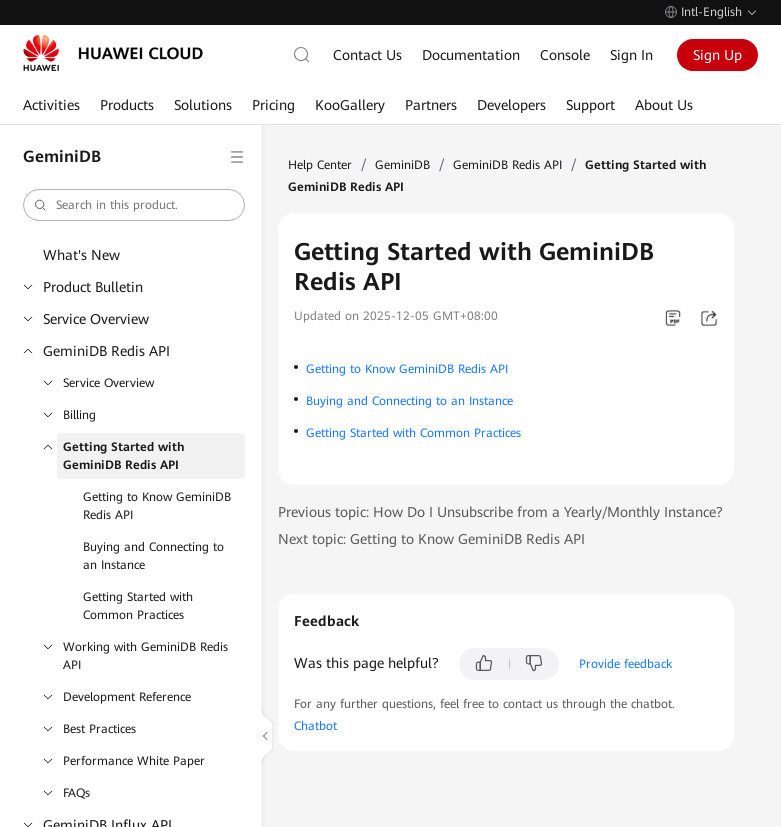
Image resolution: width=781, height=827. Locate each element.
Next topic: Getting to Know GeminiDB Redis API (431, 539)
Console (565, 55)
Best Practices (99, 729)
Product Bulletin (93, 287)
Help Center (320, 165)
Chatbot (315, 726)
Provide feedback (625, 664)
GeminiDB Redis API (106, 351)
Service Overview (96, 319)
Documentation (471, 55)
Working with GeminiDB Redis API (145, 656)
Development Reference (127, 697)
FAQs (76, 793)
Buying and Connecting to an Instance (153, 556)
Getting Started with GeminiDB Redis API (123, 456)
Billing (79, 415)
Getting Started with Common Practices (138, 606)
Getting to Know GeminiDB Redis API (157, 506)
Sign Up (717, 55)
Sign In (631, 55)
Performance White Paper (134, 761)
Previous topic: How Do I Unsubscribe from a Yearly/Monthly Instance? (500, 512)
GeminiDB (402, 165)
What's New (81, 255)
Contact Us (367, 55)
